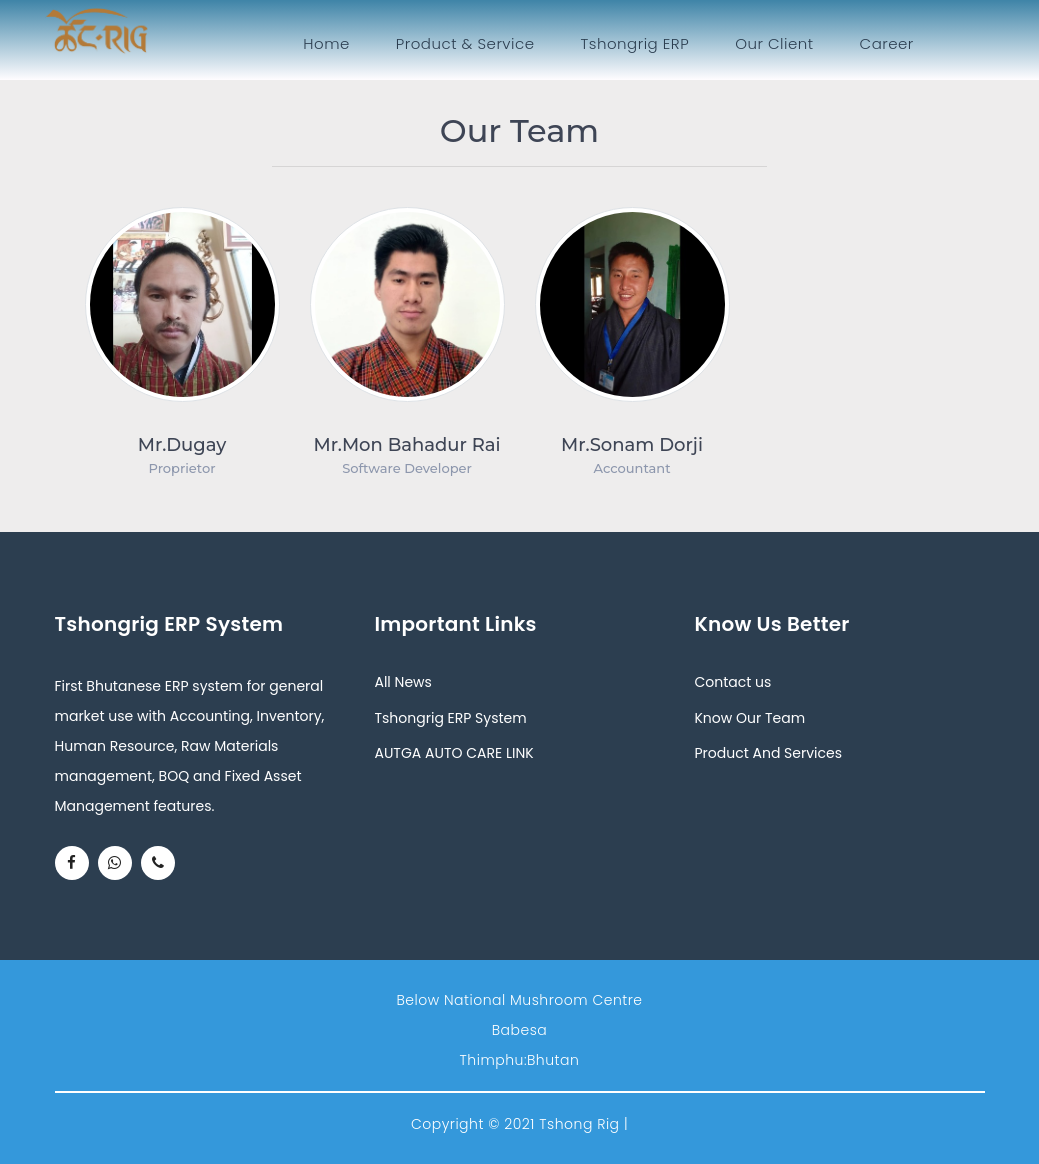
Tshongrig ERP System (450, 718)
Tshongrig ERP (635, 43)
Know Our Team (749, 718)
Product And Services (768, 753)
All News (402, 682)
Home (330, 43)
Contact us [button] (732, 682)
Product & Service (465, 43)
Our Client (774, 43)
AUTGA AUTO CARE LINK (453, 753)
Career (887, 43)
